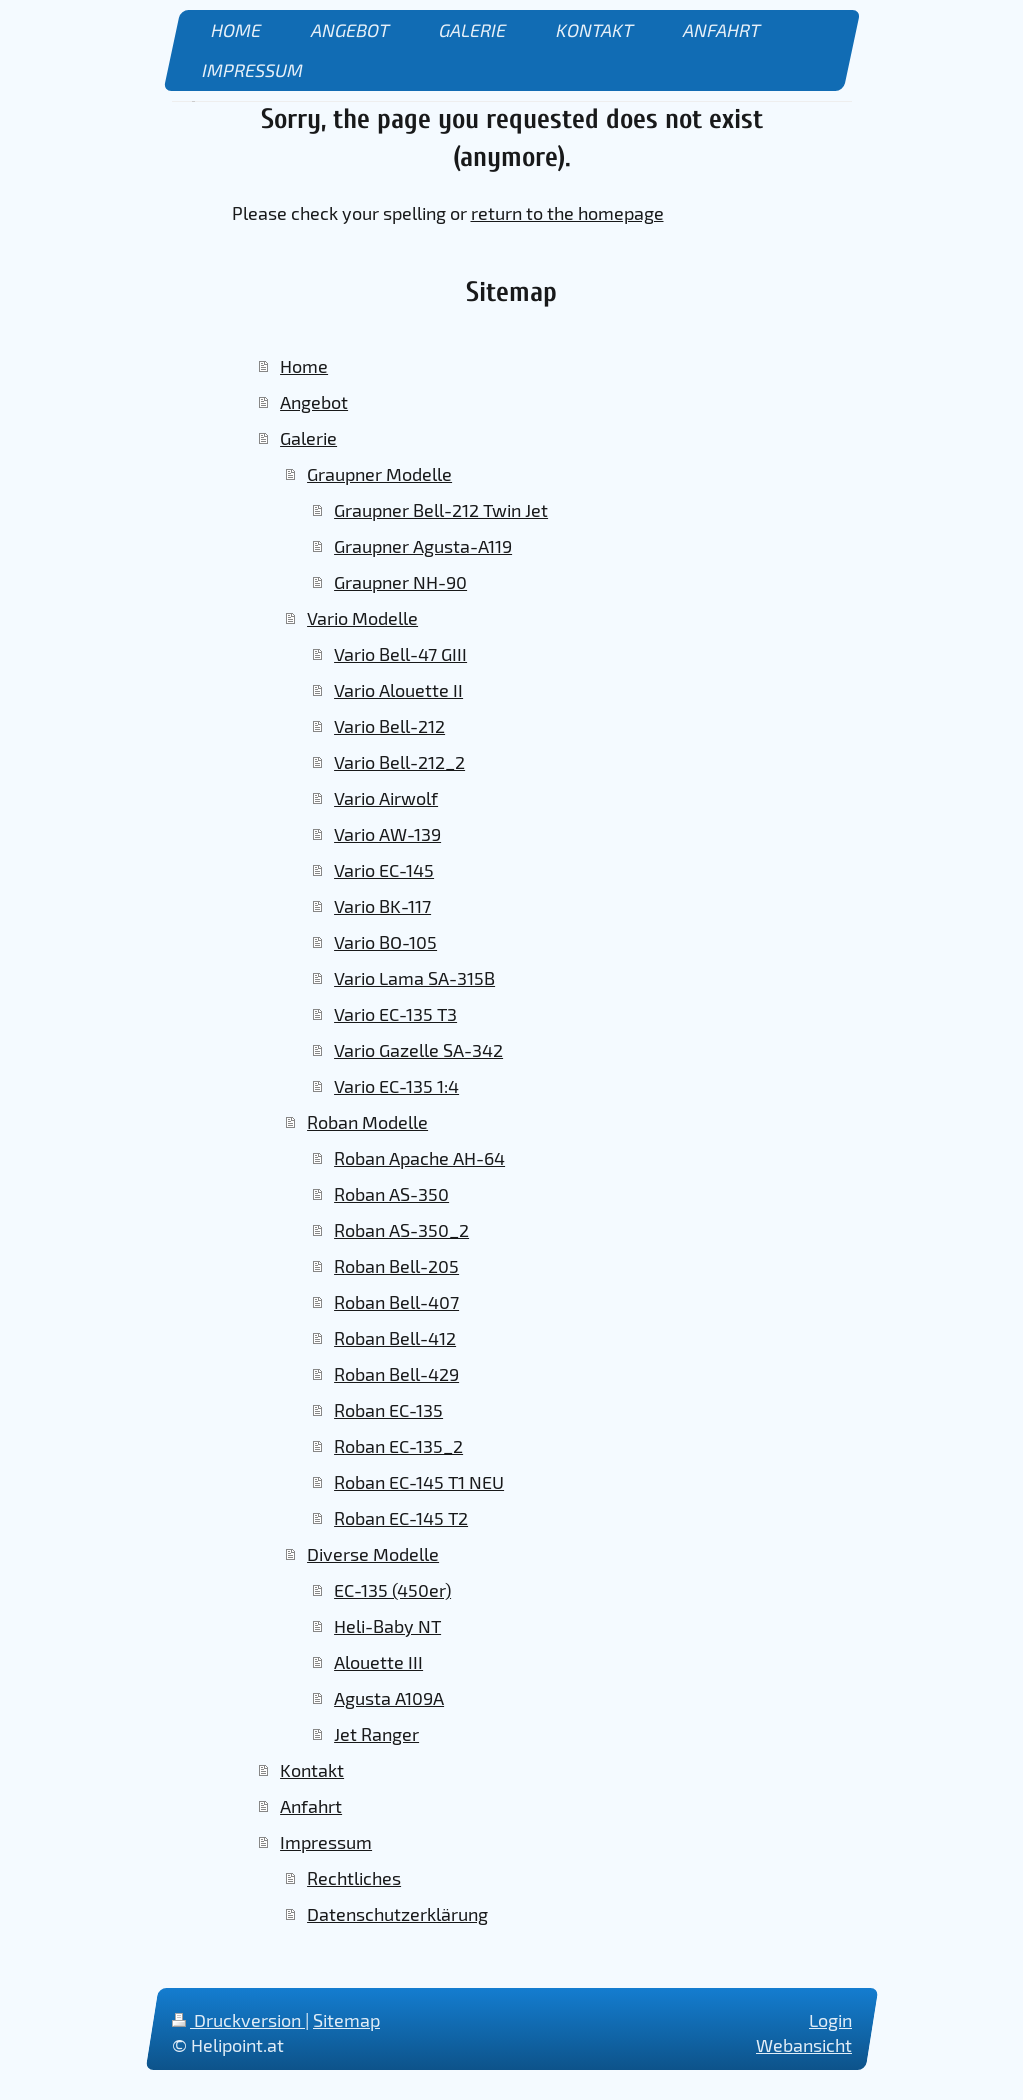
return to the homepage (567, 213)
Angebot (314, 402)
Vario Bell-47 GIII (400, 654)
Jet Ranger (376, 1734)
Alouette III (378, 1662)
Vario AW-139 (387, 834)
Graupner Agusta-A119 (423, 546)
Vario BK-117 (382, 906)
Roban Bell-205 (396, 1266)
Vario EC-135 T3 (395, 1014)
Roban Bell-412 (395, 1338)
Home (304, 366)
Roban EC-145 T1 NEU (419, 1482)
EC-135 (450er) (392, 1590)
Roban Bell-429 (396, 1374)
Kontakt (312, 1770)
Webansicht (804, 2045)
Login (830, 2020)
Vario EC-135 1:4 (396, 1086)
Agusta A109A (389, 1698)
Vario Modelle (362, 618)
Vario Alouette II (398, 690)
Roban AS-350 (391, 1194)
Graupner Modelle (379, 474)
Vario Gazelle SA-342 (418, 1050)
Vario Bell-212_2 (399, 762)
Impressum (326, 1842)
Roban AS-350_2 (401, 1230)
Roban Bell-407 (396, 1302)
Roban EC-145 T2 (401, 1518)
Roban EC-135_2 (398, 1446)
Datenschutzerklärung (397, 1914)
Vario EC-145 (384, 870)
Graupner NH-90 (400, 582)
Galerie (308, 438)
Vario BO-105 (385, 942)
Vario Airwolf (386, 798)
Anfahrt (311, 1806)
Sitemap (346, 2020)
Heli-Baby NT (387, 1626)
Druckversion (238, 2020)
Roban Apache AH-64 (419, 1158)
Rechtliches (354, 1878)
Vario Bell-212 (389, 726)
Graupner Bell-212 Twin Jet (441, 510)
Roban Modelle (367, 1122)
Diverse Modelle (373, 1554)
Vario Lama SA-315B (414, 978)
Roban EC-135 (388, 1410)
